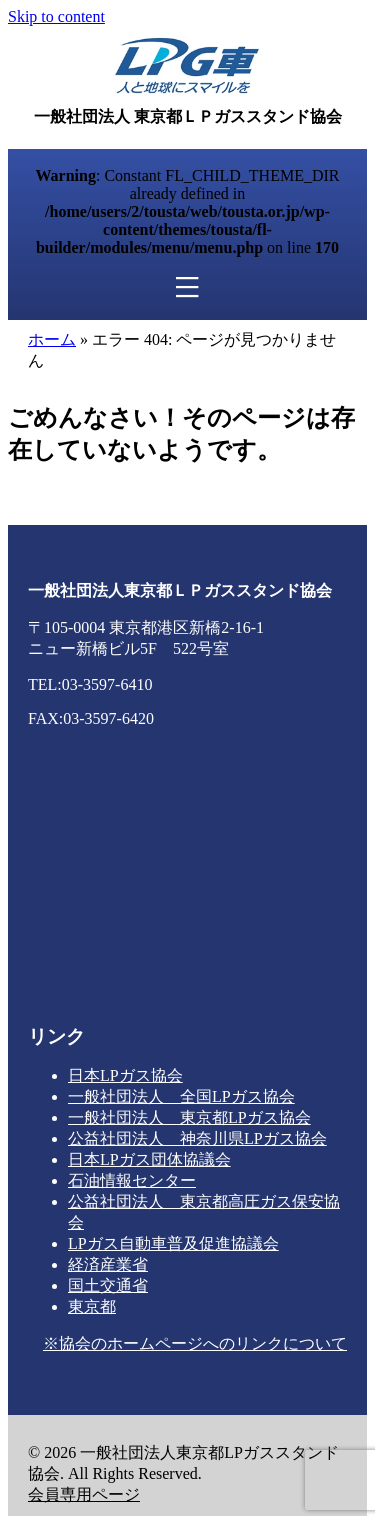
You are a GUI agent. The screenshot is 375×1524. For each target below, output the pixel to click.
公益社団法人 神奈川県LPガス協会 (197, 1138)
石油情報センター (132, 1180)
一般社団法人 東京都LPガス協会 (189, 1117)
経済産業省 (108, 1264)
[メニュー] (187, 288)
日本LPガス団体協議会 (149, 1159)
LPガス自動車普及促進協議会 (173, 1243)
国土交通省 (108, 1285)
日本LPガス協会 (125, 1075)
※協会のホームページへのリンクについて (195, 1343)
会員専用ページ (84, 1494)
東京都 (92, 1306)
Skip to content (56, 16)
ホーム (52, 339)
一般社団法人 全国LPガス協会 (181, 1096)
